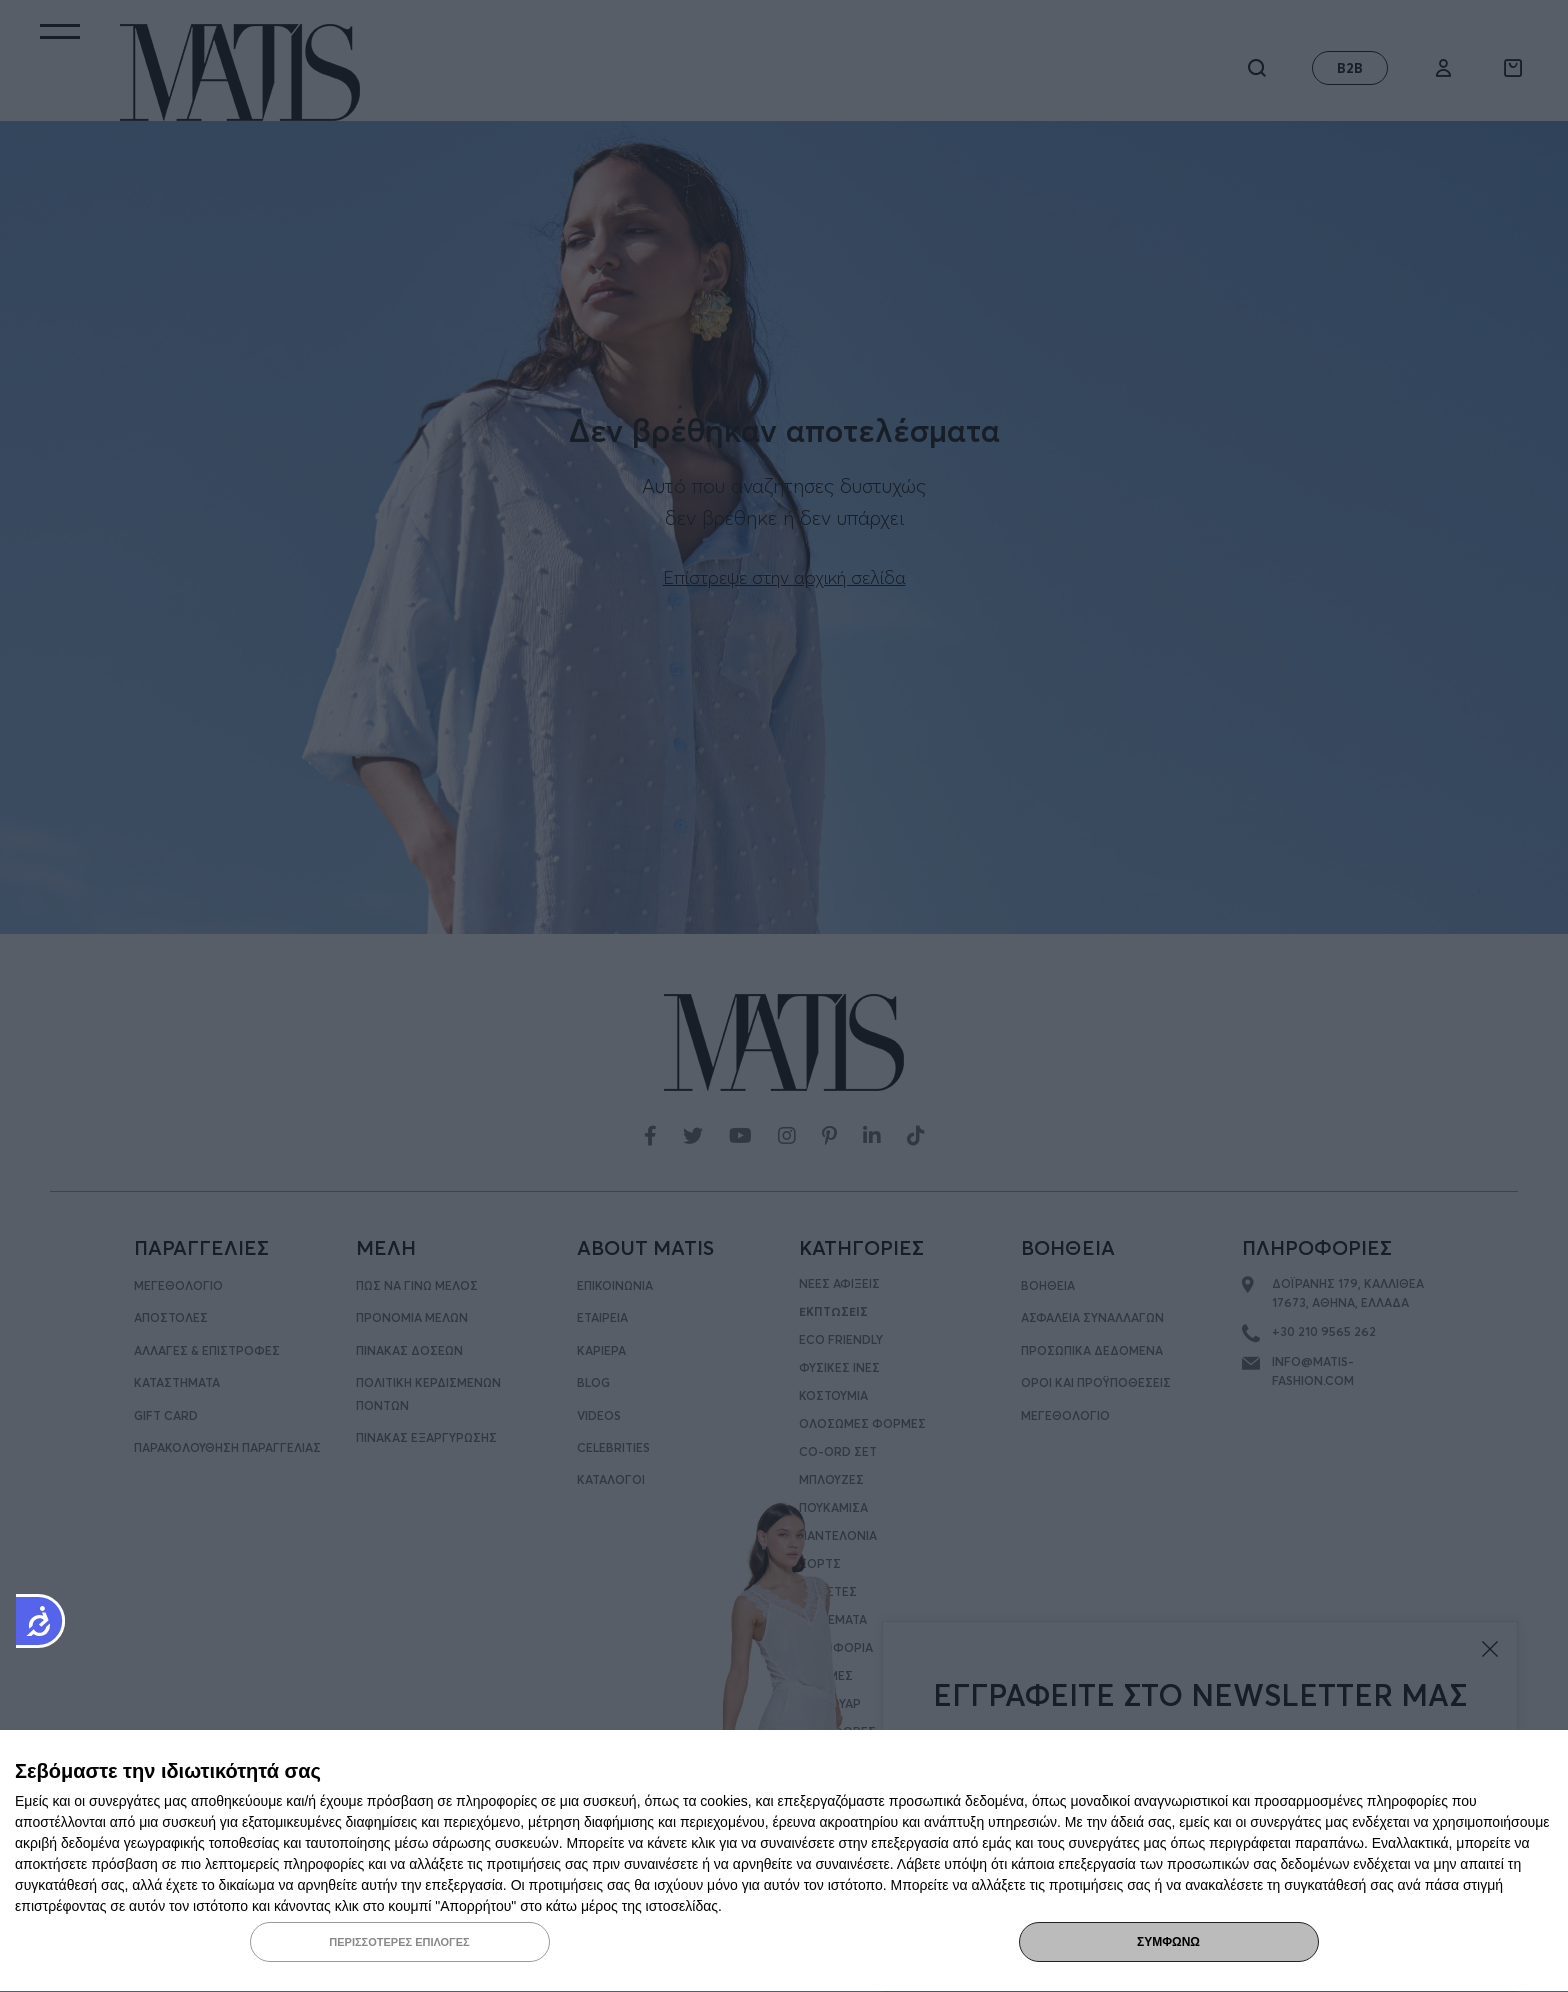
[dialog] (784, 1861)
